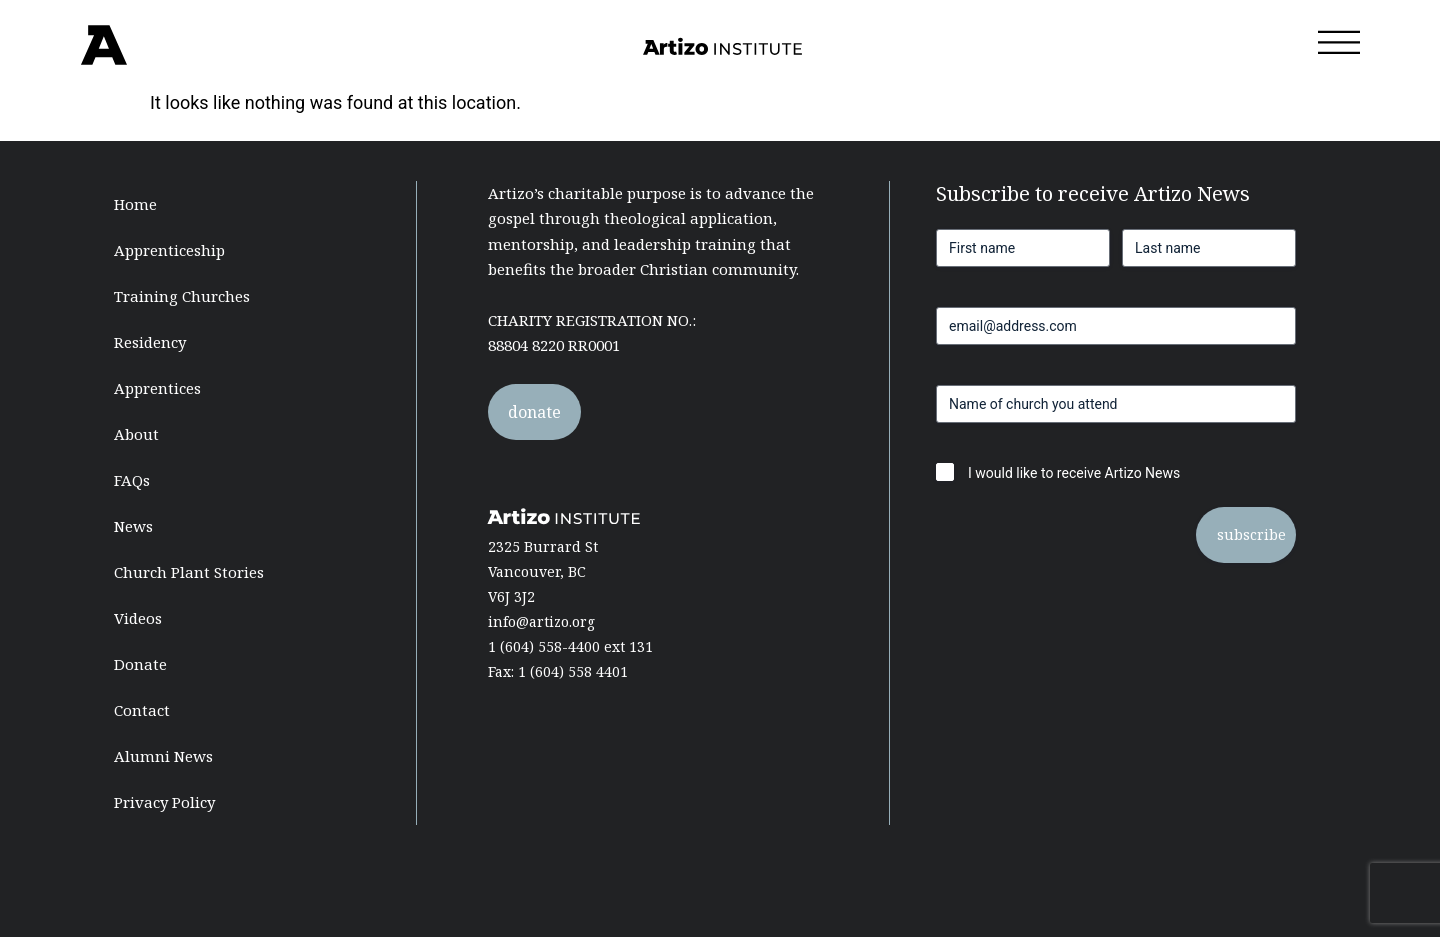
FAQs (132, 480)
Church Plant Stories (189, 572)
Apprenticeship (169, 250)
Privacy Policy (164, 802)
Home (135, 204)
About (136, 434)
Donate (140, 664)
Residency (150, 342)
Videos (138, 618)
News (133, 526)
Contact (142, 710)
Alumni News (163, 756)
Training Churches (182, 296)
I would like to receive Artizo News (1074, 473)
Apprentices (157, 388)
